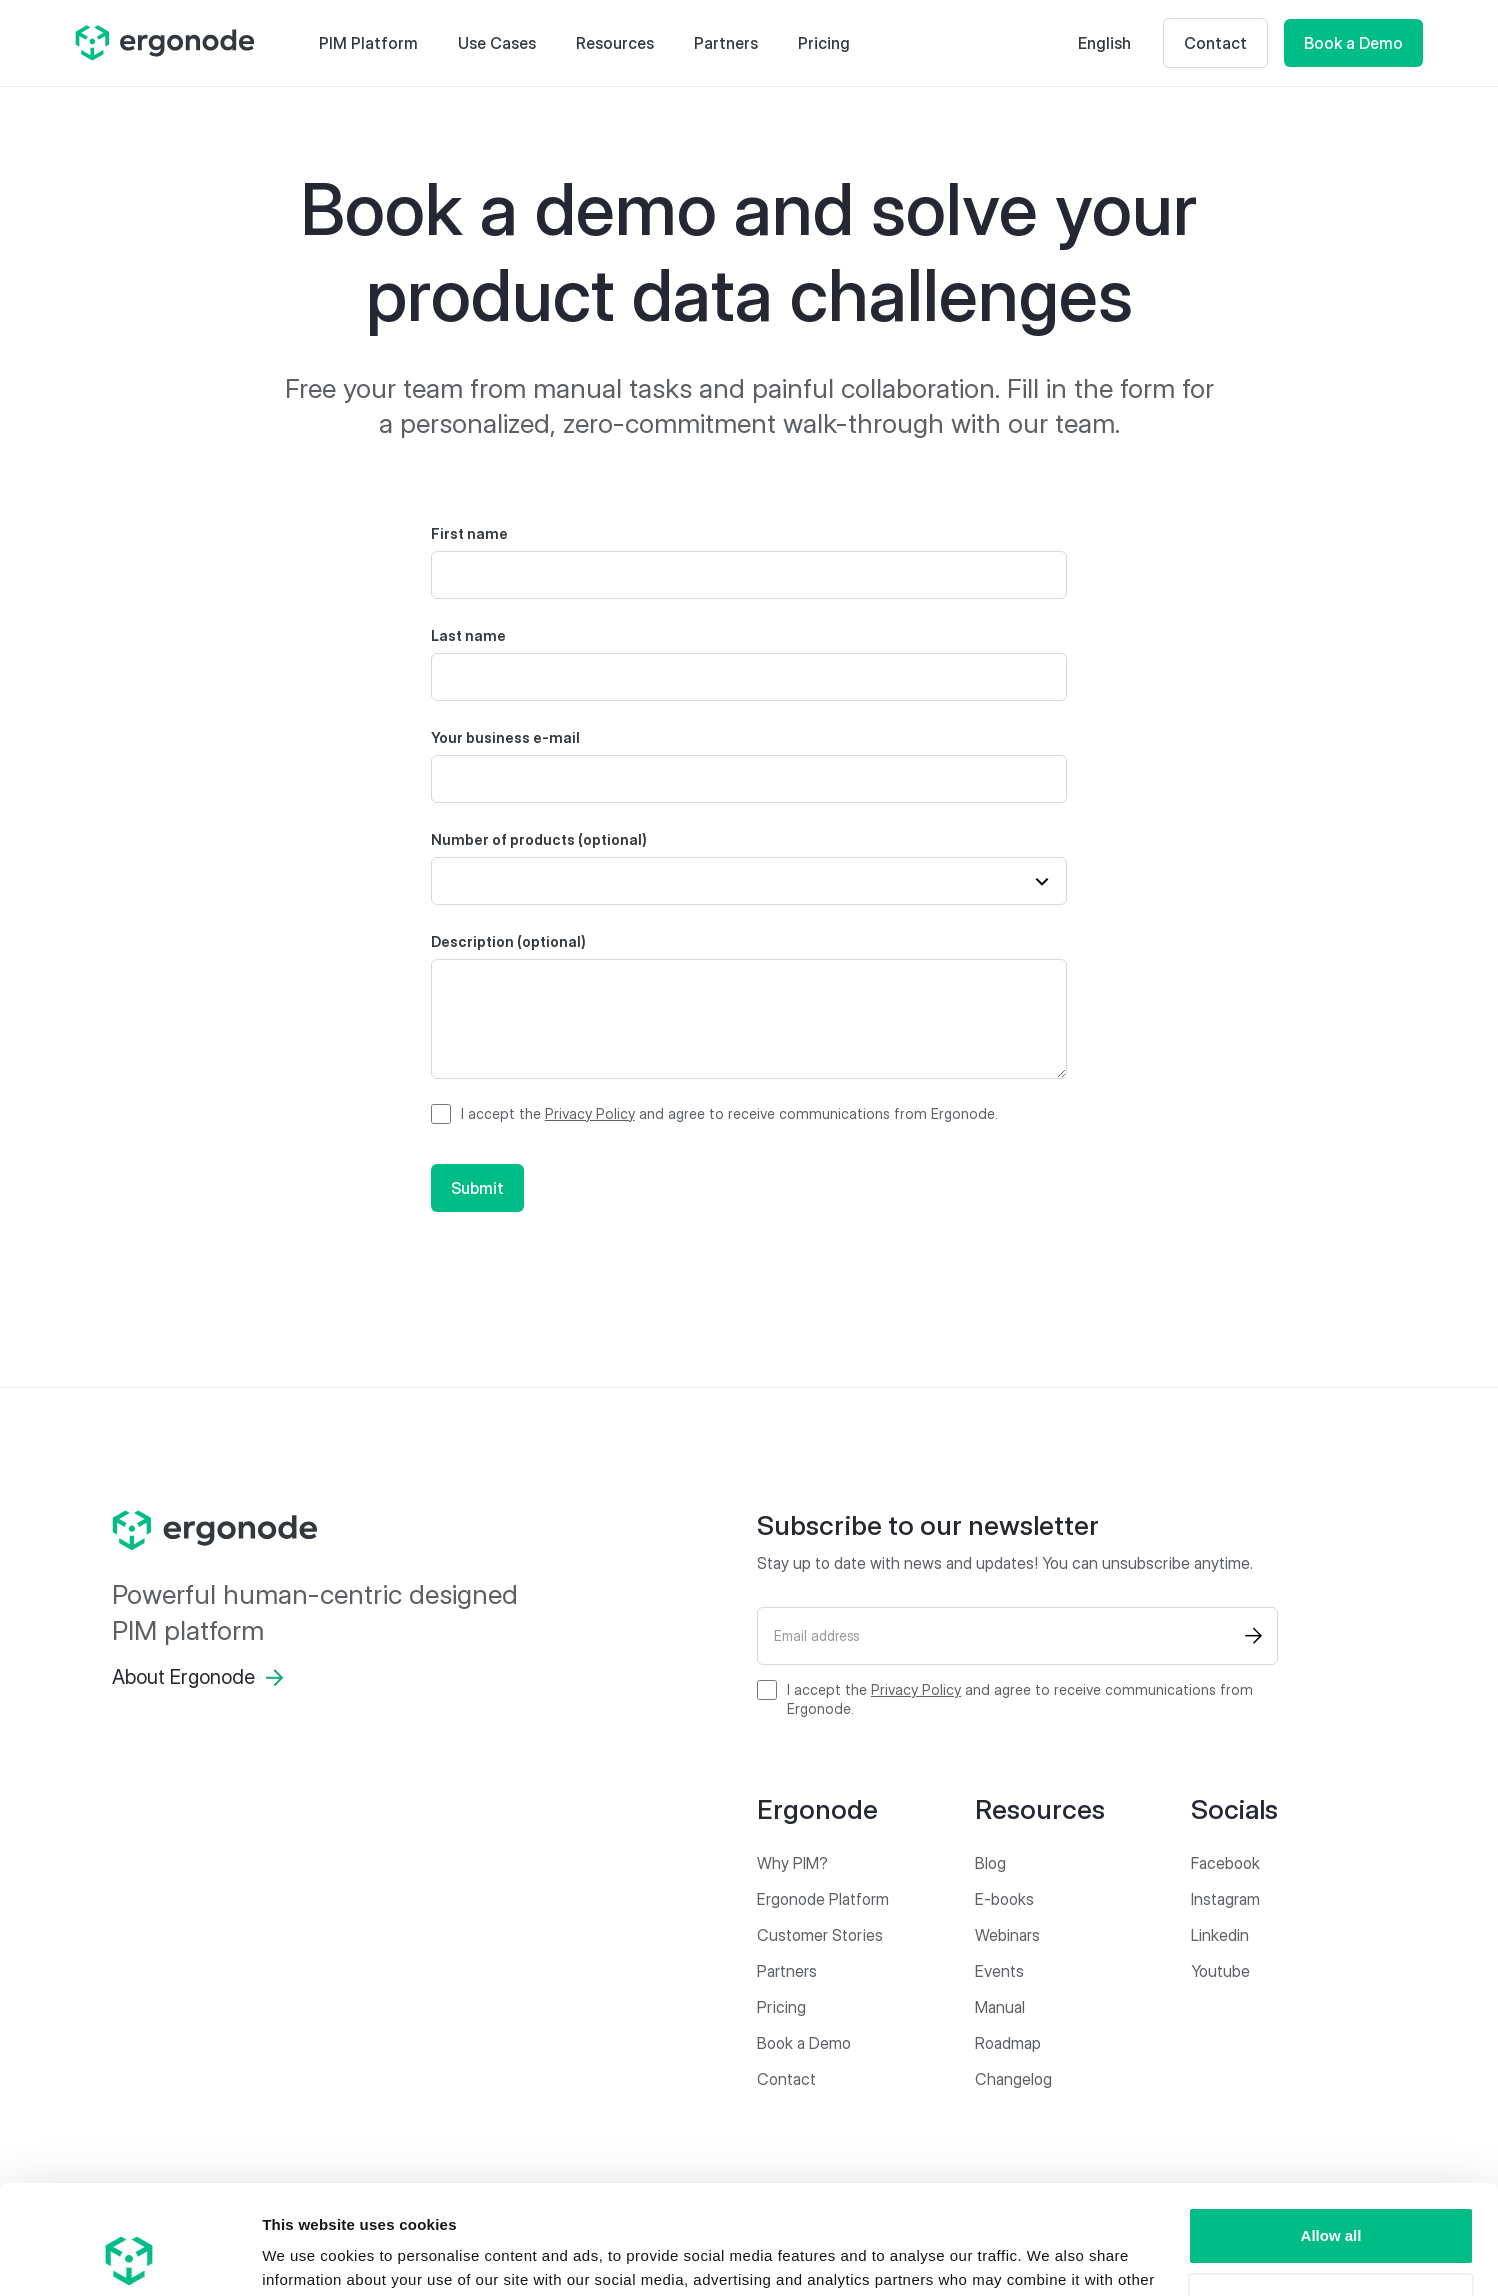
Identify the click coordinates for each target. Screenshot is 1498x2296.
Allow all (1331, 2133)
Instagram (1225, 1899)
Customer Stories (820, 1935)
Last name (468, 635)
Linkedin (1220, 1935)
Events (999, 1971)
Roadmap (1008, 2043)
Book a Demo (1353, 43)
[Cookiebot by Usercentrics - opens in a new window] (129, 2257)
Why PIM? (792, 1863)
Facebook (1225, 1863)
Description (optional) (508, 941)
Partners (726, 43)
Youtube (1220, 1971)
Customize (1332, 2198)
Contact (1215, 43)
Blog (990, 1863)
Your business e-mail (505, 737)
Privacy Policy (590, 1113)
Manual (1000, 2007)
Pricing (824, 43)
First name (469, 533)
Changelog (1013, 2079)
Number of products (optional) (539, 839)
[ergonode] (319, 1531)
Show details (308, 2256)
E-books (1004, 1899)
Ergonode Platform (823, 1899)
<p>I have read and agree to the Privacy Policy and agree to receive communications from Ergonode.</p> (714, 1114)
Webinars (1007, 1935)
